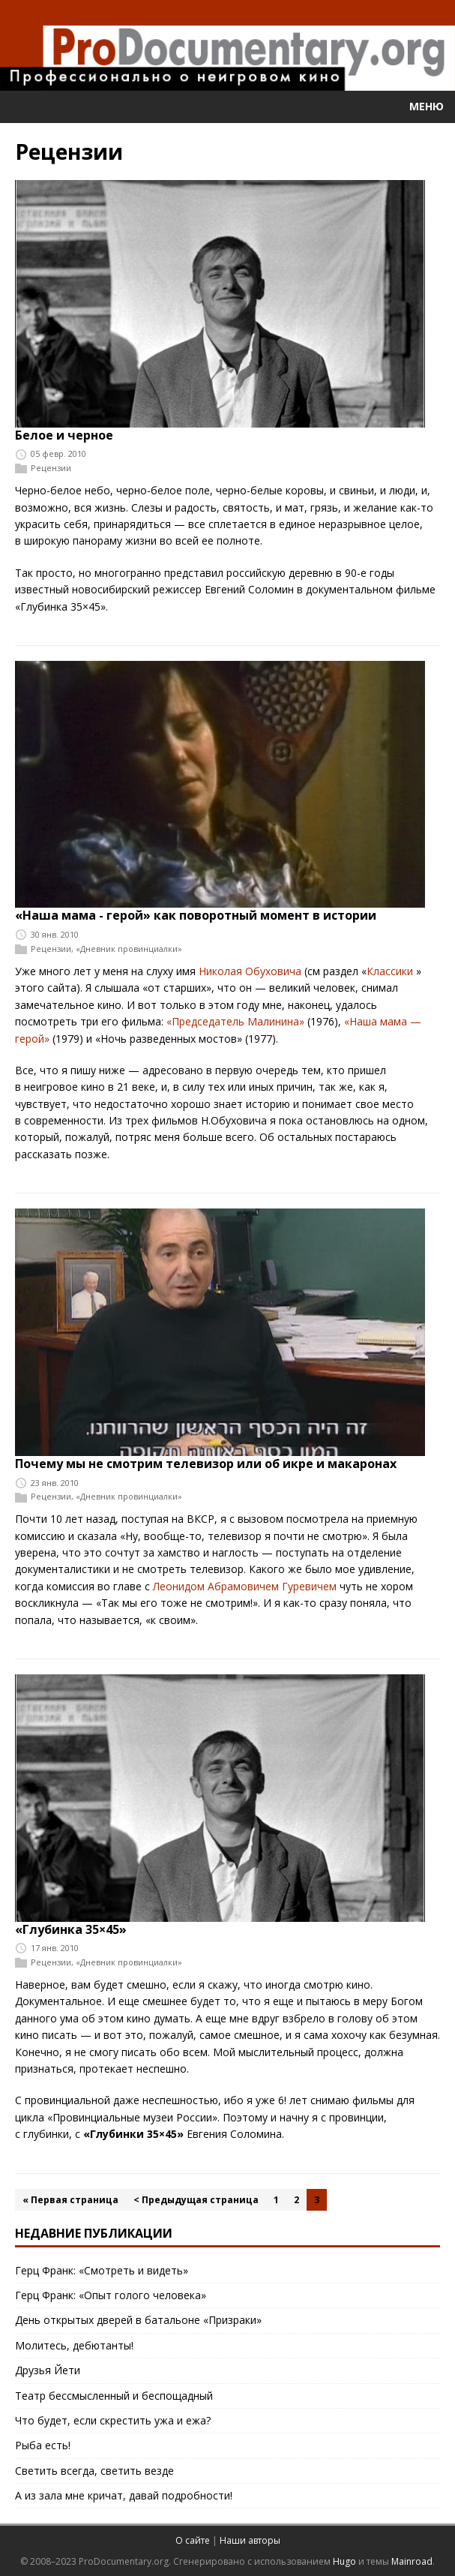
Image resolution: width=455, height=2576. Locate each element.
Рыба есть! (42, 2445)
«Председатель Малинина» (235, 1021)
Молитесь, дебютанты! (74, 2345)
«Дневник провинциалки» (129, 948)
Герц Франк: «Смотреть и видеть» (101, 2270)
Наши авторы (250, 2540)
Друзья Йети (47, 2370)
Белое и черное (64, 435)
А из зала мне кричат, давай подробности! (123, 2495)
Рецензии (51, 468)
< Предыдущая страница (196, 2199)
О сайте (192, 2540)
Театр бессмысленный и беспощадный (114, 2395)
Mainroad (412, 2561)
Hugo (344, 2561)
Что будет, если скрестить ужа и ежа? (113, 2420)
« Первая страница (70, 2199)
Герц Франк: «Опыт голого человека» (110, 2295)
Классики (390, 971)
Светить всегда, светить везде (94, 2470)
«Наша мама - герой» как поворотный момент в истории (195, 915)
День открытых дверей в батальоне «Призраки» (138, 2320)
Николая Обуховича (250, 971)
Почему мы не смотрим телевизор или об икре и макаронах (206, 1463)
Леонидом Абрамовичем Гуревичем (245, 1586)
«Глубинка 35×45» (71, 1929)
